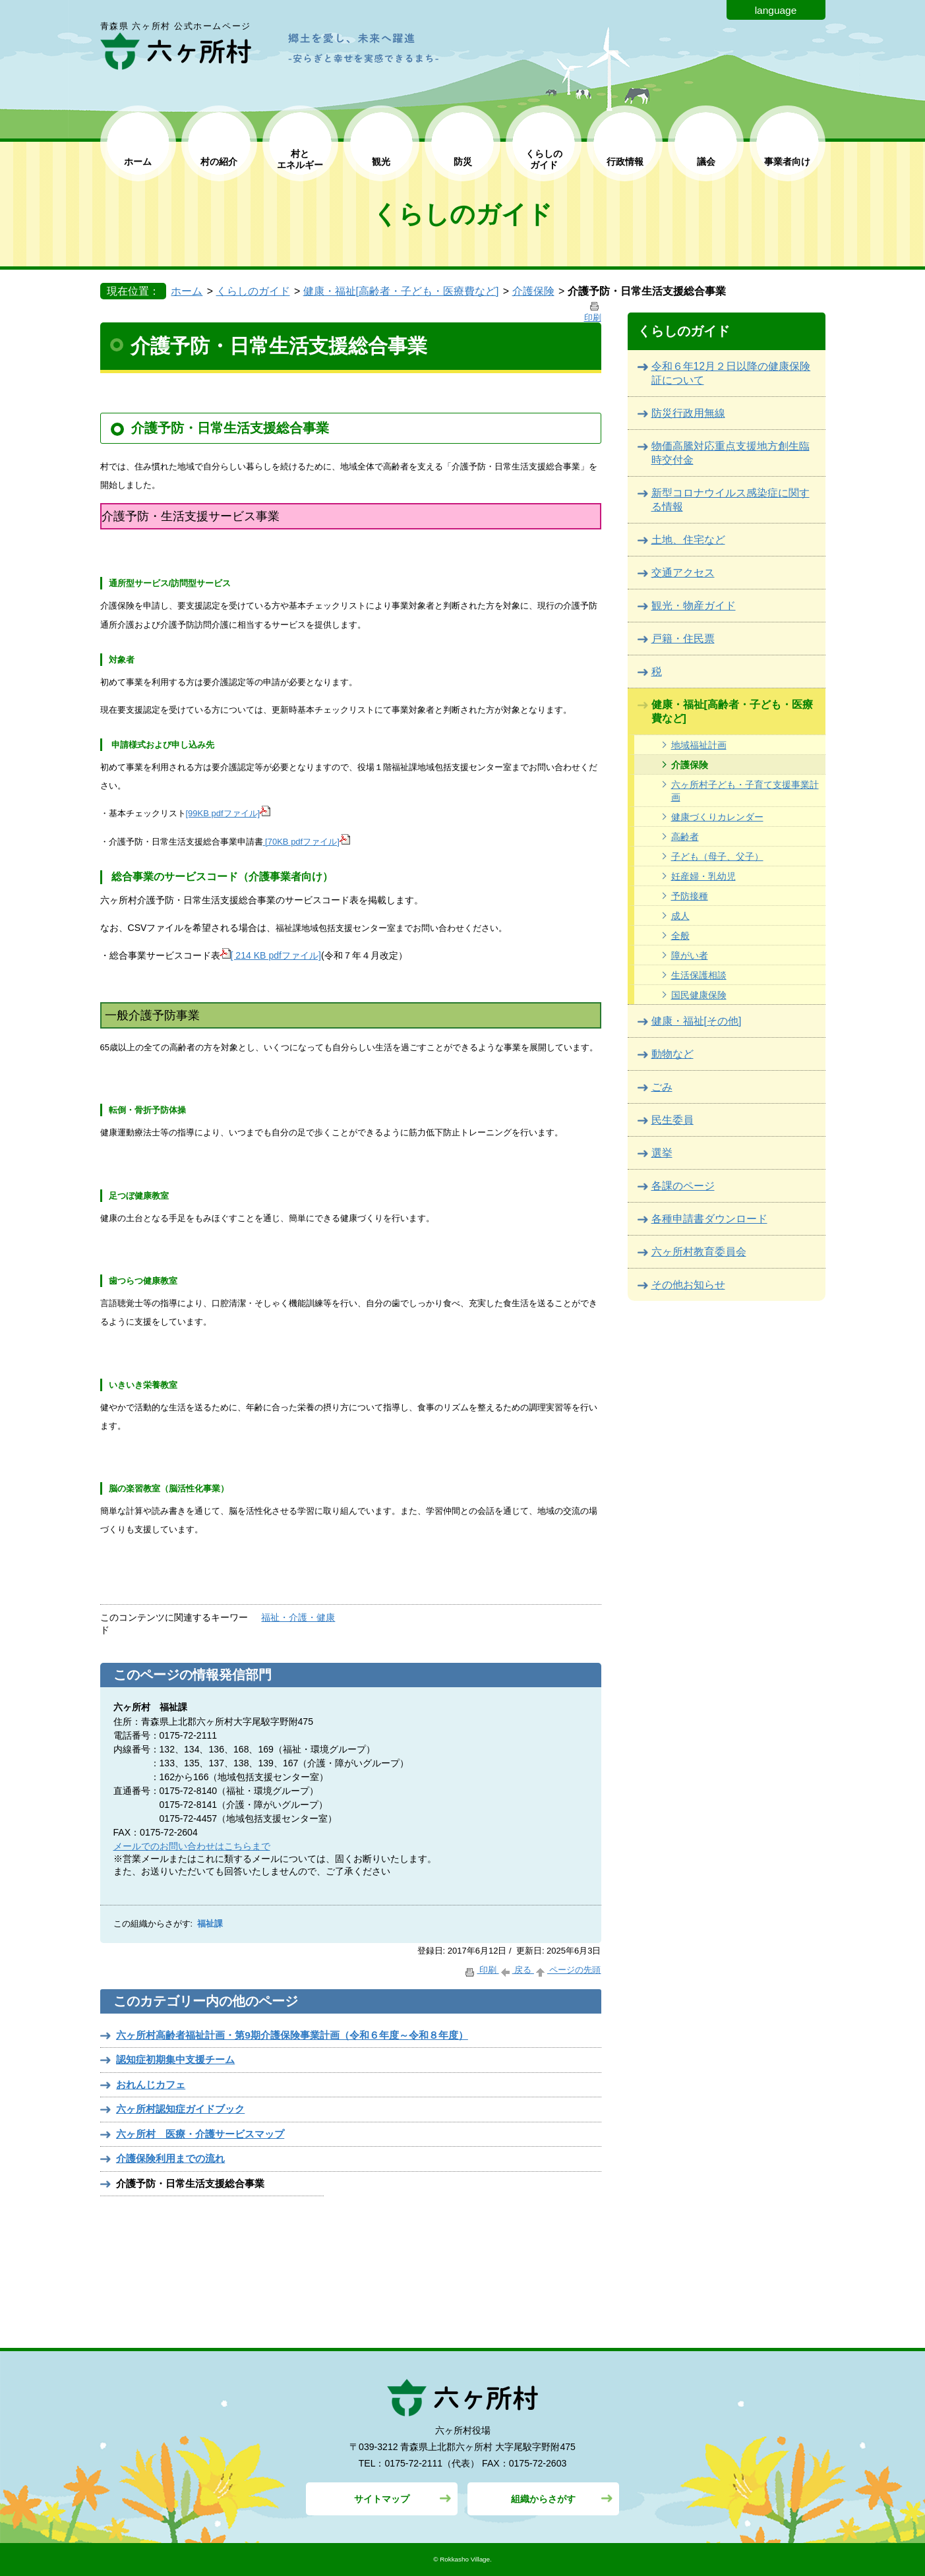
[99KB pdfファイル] (228, 813)
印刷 (480, 1970)
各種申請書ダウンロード (709, 1218)
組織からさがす (543, 2499)
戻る (516, 1970)
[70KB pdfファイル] (306, 842)
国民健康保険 (699, 995)
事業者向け (787, 161)
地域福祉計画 (699, 745)
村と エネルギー (300, 159)
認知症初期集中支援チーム (175, 2059)
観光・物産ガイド (693, 605)
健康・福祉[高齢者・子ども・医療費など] (401, 291)
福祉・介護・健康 (298, 1617)
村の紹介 (218, 161)
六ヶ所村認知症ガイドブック (180, 2108)
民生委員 (672, 1119)
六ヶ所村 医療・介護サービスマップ (200, 2134)
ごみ (661, 1087)
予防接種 (689, 896)
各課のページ (683, 1185)
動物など (672, 1054)
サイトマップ (381, 2499)
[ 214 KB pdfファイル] (270, 955)
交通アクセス (683, 572)
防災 (463, 161)
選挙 (661, 1152)
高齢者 (685, 836)
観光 (381, 161)
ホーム (138, 161)
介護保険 (533, 291)
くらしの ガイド (543, 159)
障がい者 (689, 955)
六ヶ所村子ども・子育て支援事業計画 (745, 790)
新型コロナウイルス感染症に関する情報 (730, 499)
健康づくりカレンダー (717, 817)
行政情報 (625, 161)
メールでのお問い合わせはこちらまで (191, 1846)
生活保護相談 (699, 975)
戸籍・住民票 (683, 638)
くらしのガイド (253, 291)
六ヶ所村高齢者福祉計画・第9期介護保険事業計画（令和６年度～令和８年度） (292, 2035)
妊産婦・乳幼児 (703, 876)
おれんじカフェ (150, 2084)
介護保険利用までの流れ (170, 2158)
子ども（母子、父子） (717, 856)
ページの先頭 (567, 1970)
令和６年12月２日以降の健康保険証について (731, 373)
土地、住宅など (688, 539)
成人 (680, 916)
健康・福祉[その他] (696, 1021)
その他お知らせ (688, 1284)
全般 (680, 935)
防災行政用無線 (688, 413)
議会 (706, 161)
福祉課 (210, 1924)
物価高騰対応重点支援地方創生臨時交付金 (730, 452)
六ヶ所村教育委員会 (698, 1251)
